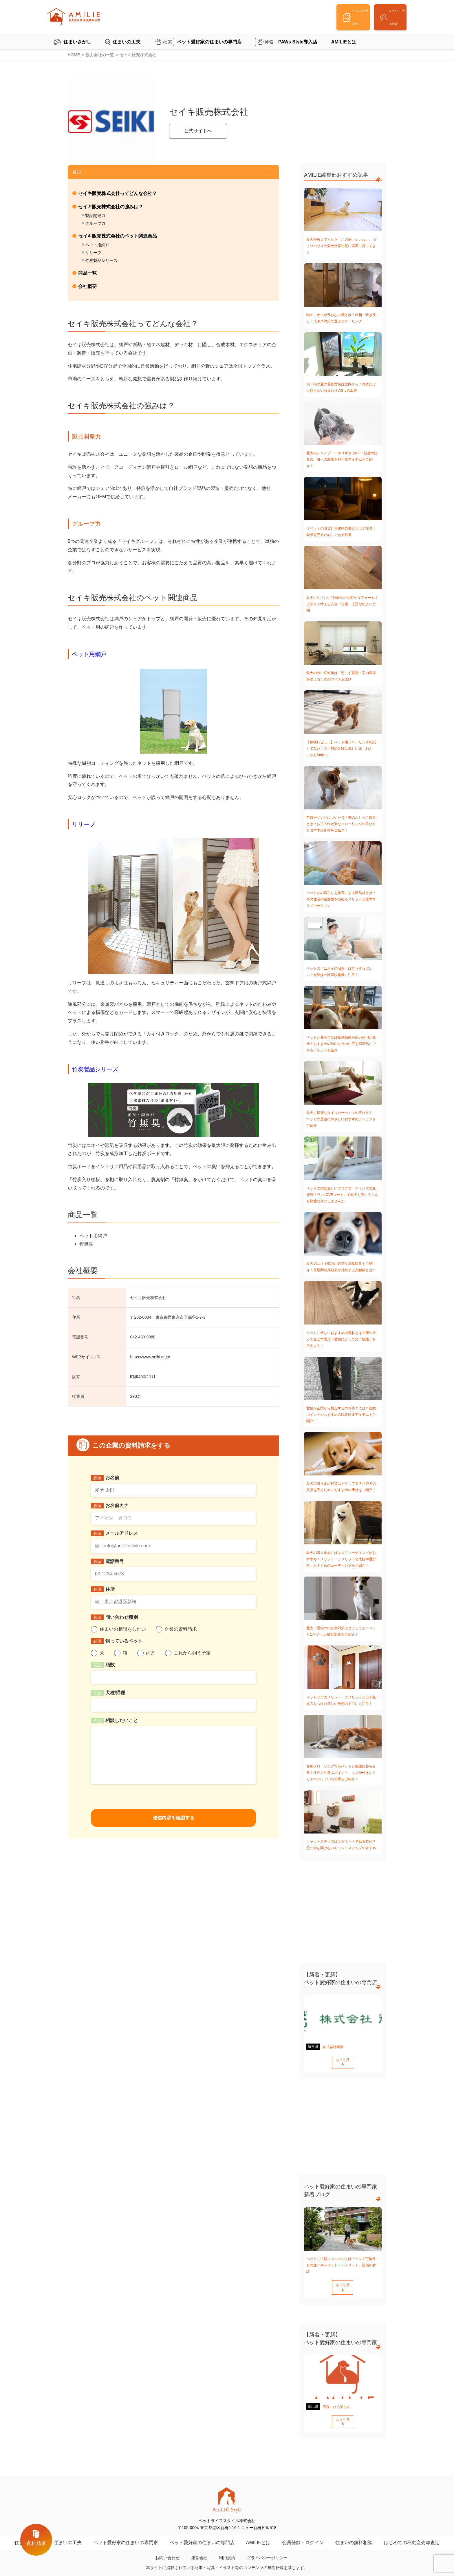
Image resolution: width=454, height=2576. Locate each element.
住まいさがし (77, 34)
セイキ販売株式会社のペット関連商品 (117, 235)
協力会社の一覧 (100, 54)
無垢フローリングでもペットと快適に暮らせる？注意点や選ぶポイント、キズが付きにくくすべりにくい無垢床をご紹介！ (341, 1772)
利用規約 (227, 2545)
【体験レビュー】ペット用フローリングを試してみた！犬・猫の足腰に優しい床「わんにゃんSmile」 (341, 748)
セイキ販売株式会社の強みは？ (110, 206)
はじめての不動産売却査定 (412, 2529)
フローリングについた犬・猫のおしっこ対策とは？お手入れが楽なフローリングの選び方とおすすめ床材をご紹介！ (341, 824)
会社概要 (87, 286)
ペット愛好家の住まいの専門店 (209, 34)
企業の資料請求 (180, 1629)
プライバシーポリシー (267, 2545)
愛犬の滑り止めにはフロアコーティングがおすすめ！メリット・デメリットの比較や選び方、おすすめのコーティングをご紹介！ (341, 1559)
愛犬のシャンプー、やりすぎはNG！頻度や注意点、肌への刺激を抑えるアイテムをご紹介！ (342, 459)
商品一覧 (87, 273)
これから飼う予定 (192, 1652)
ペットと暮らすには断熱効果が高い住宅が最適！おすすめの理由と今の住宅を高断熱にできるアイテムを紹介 (341, 1043)
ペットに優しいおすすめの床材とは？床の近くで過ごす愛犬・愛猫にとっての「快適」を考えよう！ (341, 1339)
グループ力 (95, 223)
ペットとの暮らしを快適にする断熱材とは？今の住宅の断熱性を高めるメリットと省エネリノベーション (341, 899)
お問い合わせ (167, 2545)
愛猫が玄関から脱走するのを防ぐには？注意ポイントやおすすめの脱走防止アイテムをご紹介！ (341, 1414)
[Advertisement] (342, 114)
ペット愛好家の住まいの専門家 (125, 2529)
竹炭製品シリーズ (101, 260)
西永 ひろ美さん (336, 2398)
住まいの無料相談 (353, 2529)
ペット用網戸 (97, 244)
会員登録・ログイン (303, 2529)
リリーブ (93, 252)
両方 (150, 1652)
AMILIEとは (343, 34)
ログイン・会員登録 (377, 14)
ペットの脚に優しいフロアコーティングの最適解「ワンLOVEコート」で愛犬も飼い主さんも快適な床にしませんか (342, 1194)
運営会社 (199, 2545)
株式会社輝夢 (333, 2047)
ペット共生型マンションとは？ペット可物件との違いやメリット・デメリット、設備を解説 (341, 2261)
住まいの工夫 (126, 34)
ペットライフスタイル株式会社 (220, 2572)
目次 (77, 171)
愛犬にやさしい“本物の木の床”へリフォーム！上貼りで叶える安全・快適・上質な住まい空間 (342, 604)
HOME (74, 54)
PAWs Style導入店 (297, 34)
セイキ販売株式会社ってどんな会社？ (117, 193)
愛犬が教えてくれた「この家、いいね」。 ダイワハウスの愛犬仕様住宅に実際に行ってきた (341, 246)
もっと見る (342, 2060)
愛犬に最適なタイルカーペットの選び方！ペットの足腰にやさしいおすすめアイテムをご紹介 (341, 1119)
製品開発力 (95, 215)
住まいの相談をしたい (123, 1629)
